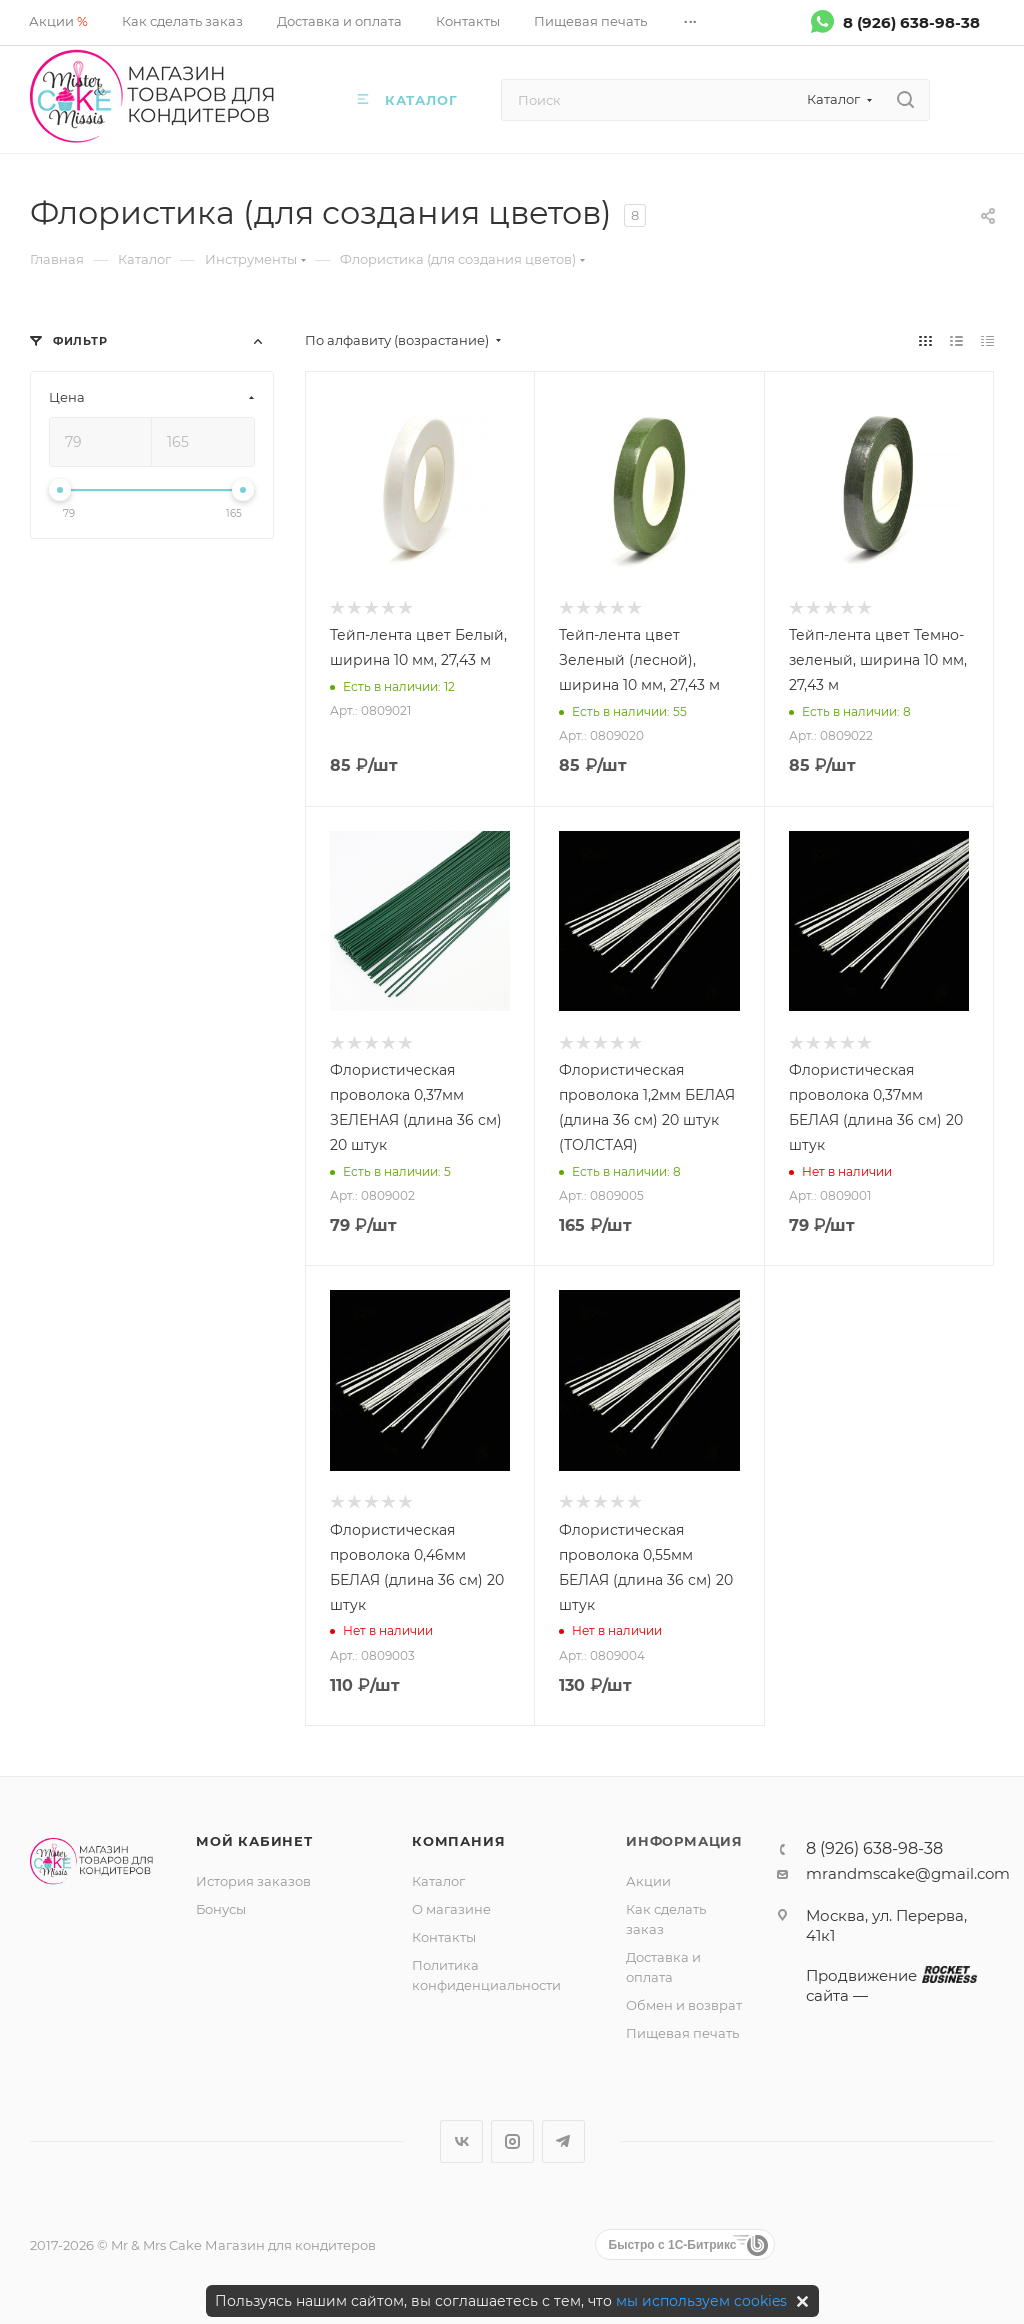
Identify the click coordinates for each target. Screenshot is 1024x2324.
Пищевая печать (682, 2033)
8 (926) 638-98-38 (911, 21)
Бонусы (221, 1909)
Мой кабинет (254, 1841)
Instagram (512, 2141)
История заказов (253, 1881)
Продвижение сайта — (890, 1985)
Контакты (444, 1937)
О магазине (451, 1909)
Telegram (563, 2141)
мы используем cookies (701, 2301)
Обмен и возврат (684, 2005)
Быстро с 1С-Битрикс (673, 2245)
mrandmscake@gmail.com (908, 1873)
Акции (648, 1881)
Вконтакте (461, 2141)
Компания (458, 1841)
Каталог (438, 1881)
